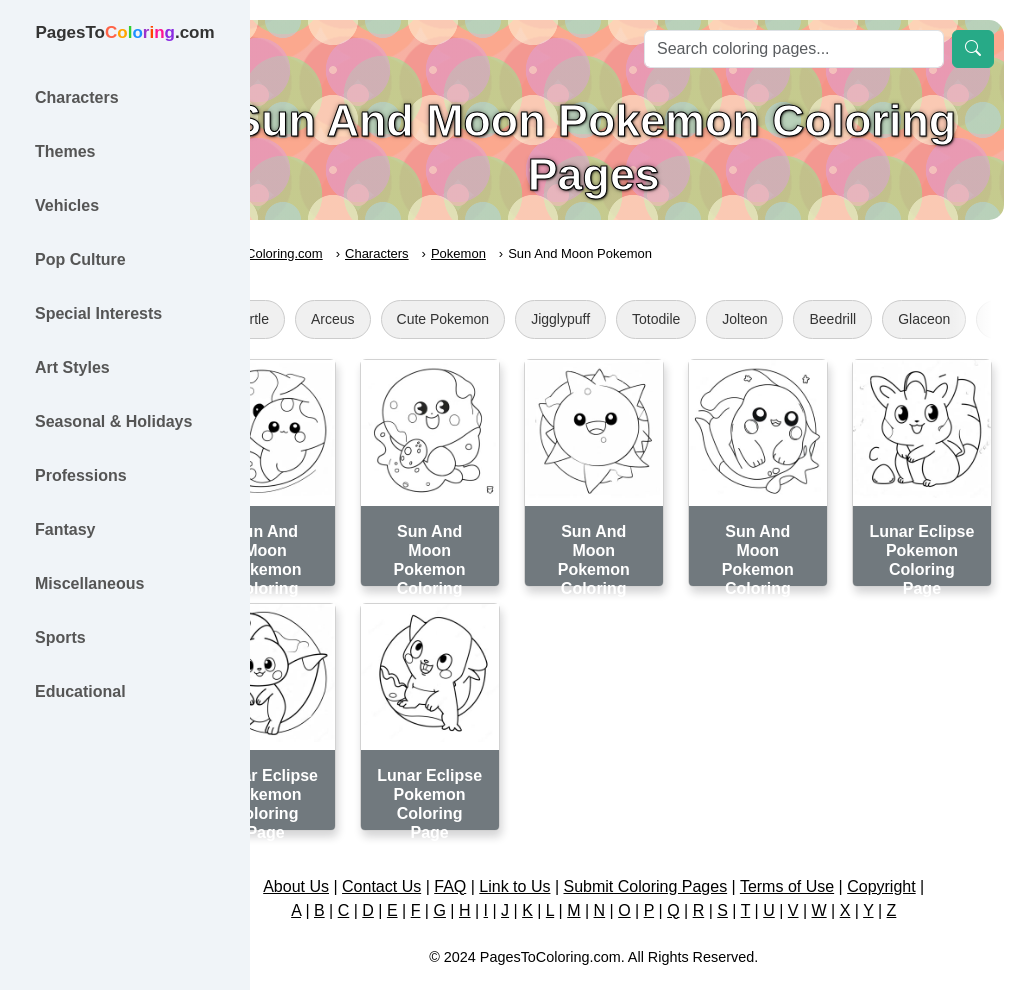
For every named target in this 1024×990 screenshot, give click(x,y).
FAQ (494, 851)
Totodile (743, 319)
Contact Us (424, 851)
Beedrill (919, 319)
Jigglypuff (647, 319)
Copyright (924, 851)
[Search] (794, 49)
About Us (339, 851)
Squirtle (331, 319)
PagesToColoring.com (345, 253)
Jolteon (831, 319)
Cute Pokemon (529, 319)
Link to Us (558, 851)
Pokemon (544, 253)
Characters (464, 253)
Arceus (419, 319)
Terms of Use (830, 851)
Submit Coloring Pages (689, 851)
